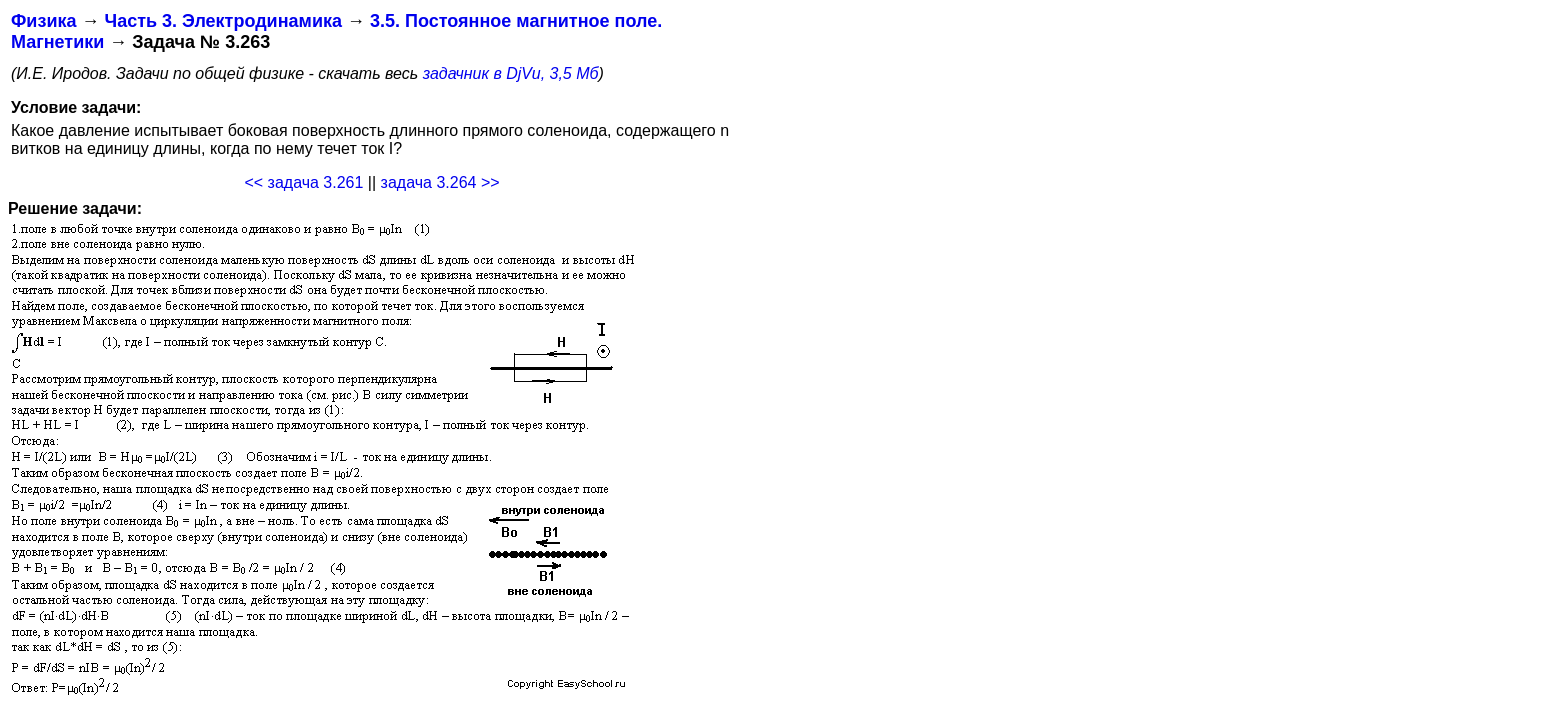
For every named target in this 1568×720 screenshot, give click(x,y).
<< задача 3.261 (303, 182)
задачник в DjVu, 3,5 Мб (511, 73)
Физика (43, 21)
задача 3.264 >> (440, 182)
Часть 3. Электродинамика (222, 21)
